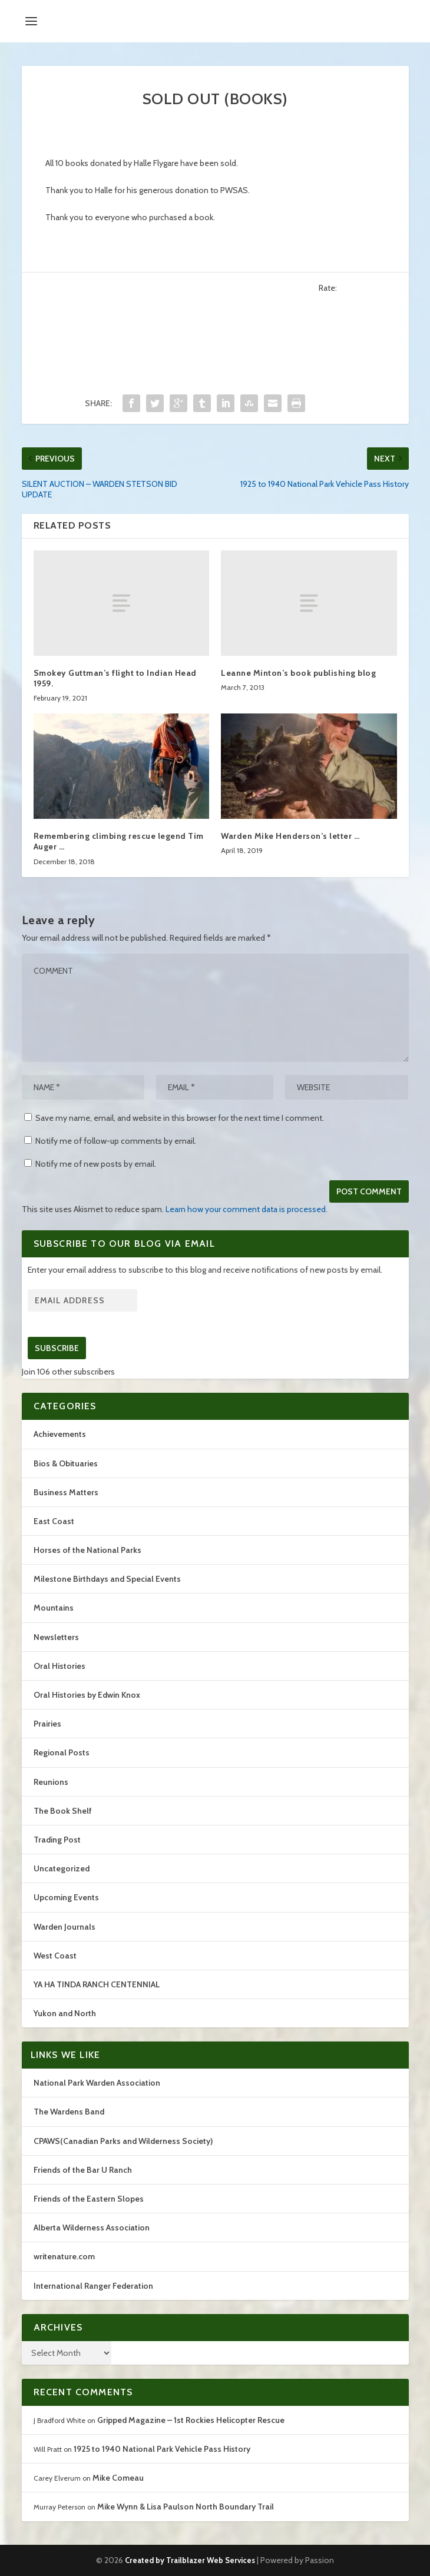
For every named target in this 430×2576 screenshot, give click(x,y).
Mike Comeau (118, 2477)
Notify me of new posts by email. (95, 1163)
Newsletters (56, 1637)
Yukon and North (65, 2013)
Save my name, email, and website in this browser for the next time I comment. (179, 1118)
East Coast (54, 1521)
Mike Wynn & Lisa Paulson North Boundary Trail (185, 2506)
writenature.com (64, 2256)
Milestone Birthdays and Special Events (107, 1579)
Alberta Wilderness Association (92, 2227)
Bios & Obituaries (66, 1463)
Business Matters (66, 1492)
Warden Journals (64, 1926)
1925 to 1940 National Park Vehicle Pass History (162, 2449)
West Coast (55, 1955)
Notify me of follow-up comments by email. (115, 1141)
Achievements (60, 1434)
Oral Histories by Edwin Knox (87, 1694)
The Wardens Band (69, 2111)
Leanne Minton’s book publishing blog (298, 673)
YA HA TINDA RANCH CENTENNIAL (97, 1984)
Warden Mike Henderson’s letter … (290, 836)
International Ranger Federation (93, 2285)
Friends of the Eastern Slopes (89, 2198)
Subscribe (57, 1348)
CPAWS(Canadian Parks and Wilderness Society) (123, 2141)
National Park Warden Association (97, 2082)
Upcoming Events (66, 1897)
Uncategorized (62, 1868)
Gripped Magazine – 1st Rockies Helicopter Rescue (191, 2420)
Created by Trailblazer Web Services (190, 2560)
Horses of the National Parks (87, 1550)
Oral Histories (59, 1666)
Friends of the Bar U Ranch (83, 2170)
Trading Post (57, 1839)
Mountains (54, 1607)
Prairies (47, 1723)
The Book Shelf (63, 1810)
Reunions (51, 1782)
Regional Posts (62, 1752)
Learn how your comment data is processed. (247, 1209)
